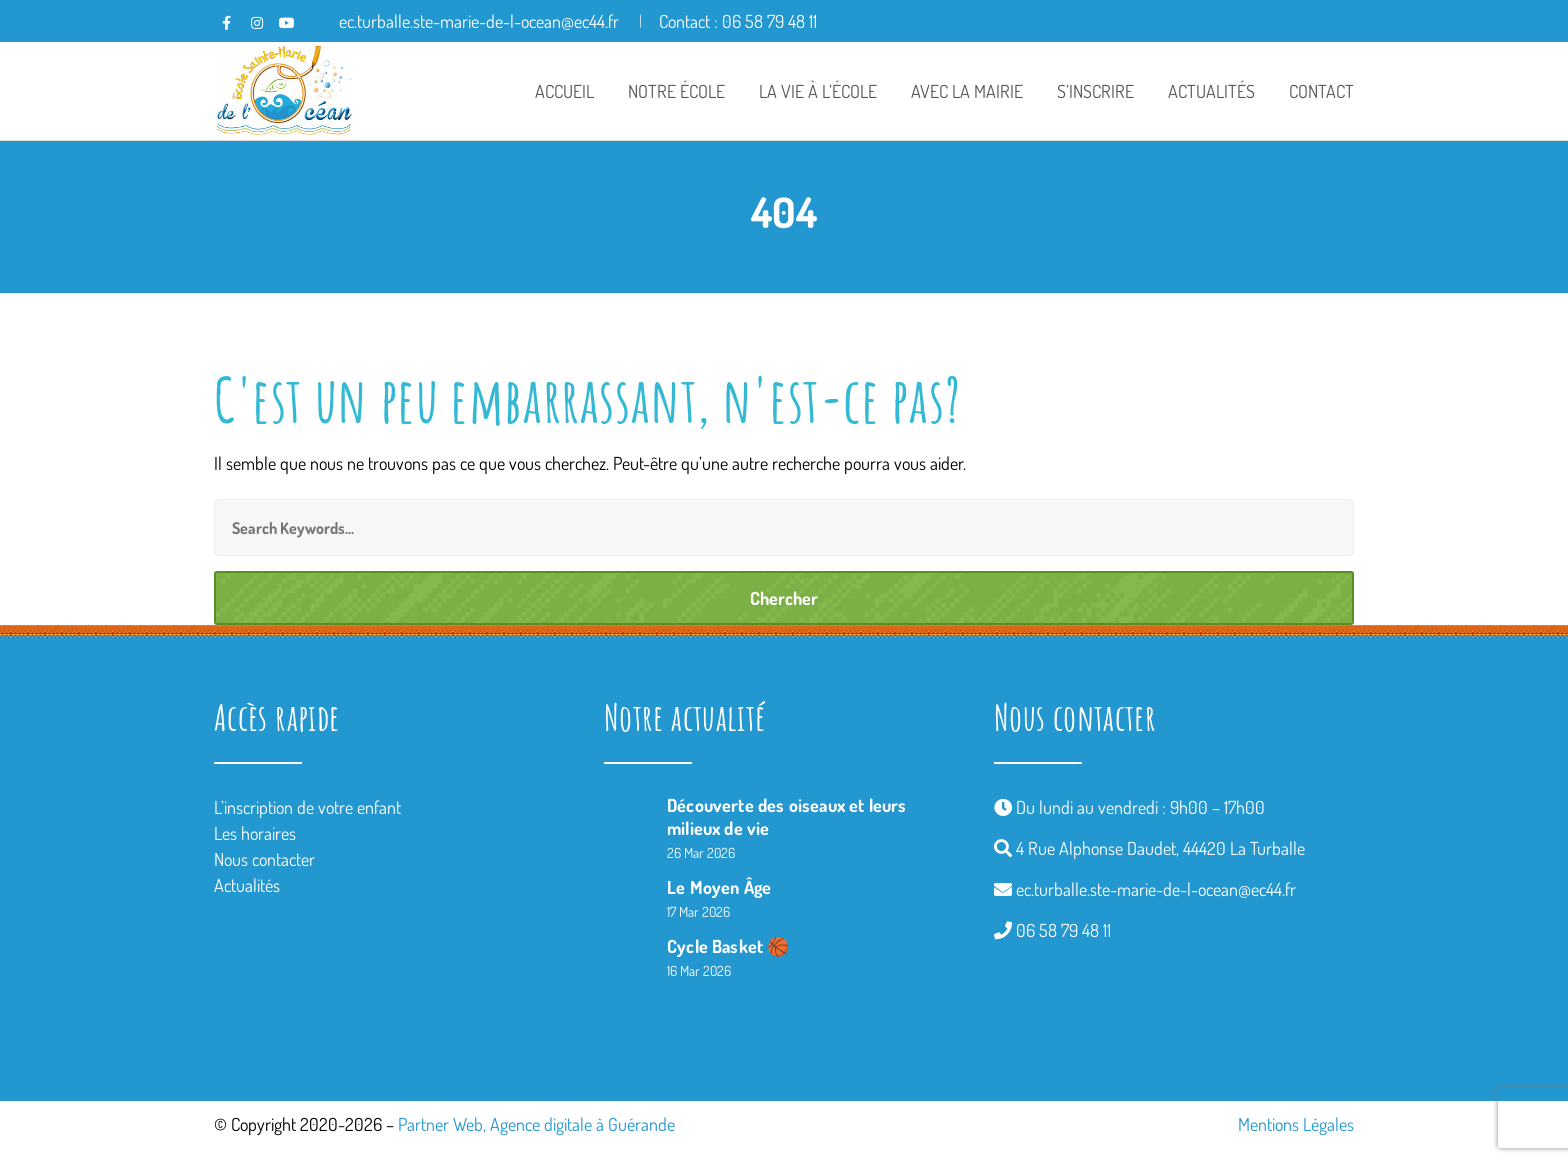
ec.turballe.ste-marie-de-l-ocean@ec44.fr (1156, 889)
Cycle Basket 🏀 (728, 946)
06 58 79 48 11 (1063, 930)
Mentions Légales (1296, 1124)
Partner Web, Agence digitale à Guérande (536, 1124)
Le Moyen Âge (719, 887)
